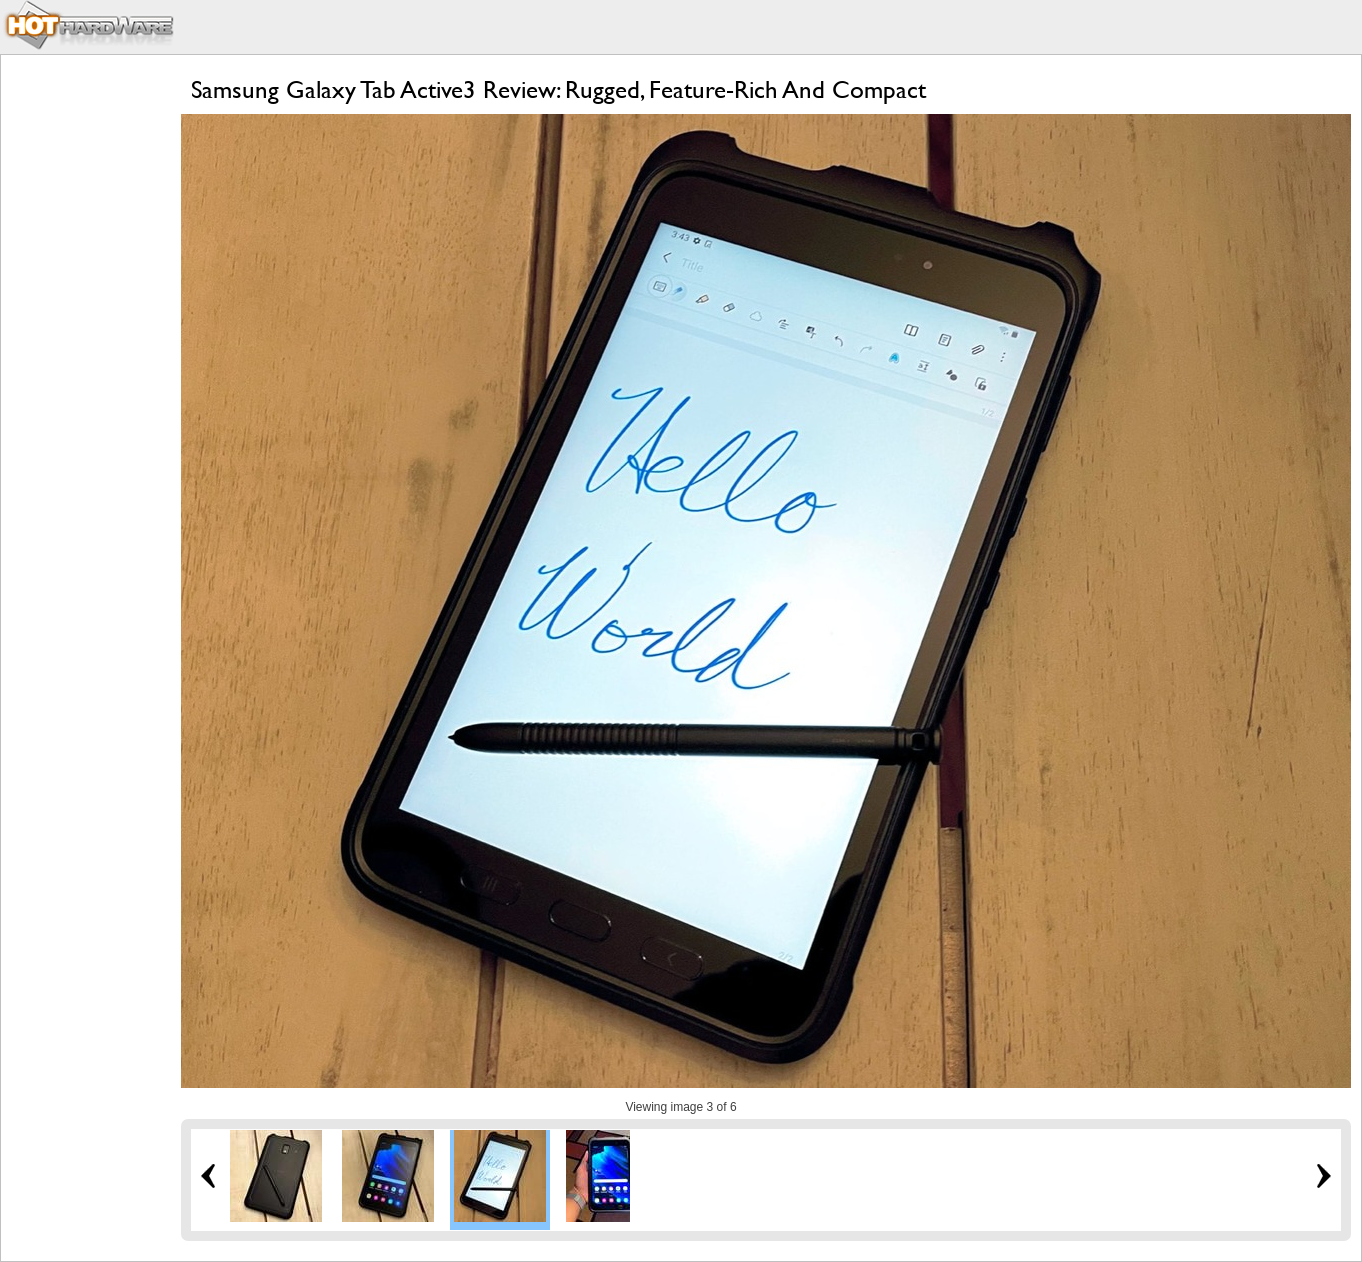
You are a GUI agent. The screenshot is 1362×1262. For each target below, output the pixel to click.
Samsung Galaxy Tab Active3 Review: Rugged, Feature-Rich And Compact (558, 89)
